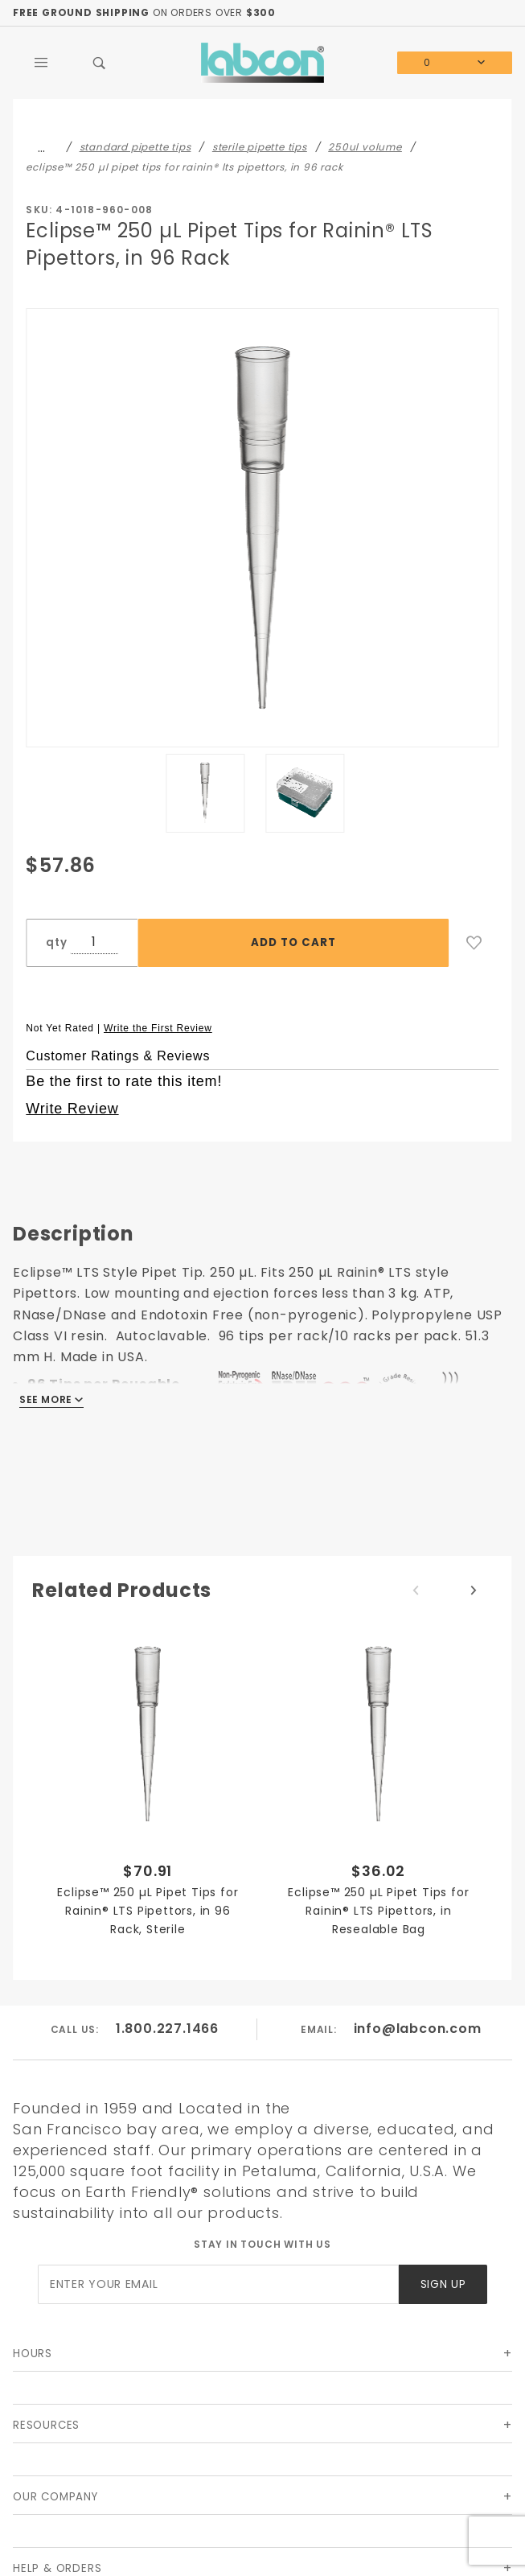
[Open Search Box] (100, 63)
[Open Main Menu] (42, 63)
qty (56, 942)
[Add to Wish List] (474, 943)
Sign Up (443, 2284)
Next (473, 1590)
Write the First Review (158, 1028)
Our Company (55, 2496)
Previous (415, 1590)
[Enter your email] (218, 2284)
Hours (32, 2353)
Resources (46, 2425)
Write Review (72, 1109)
